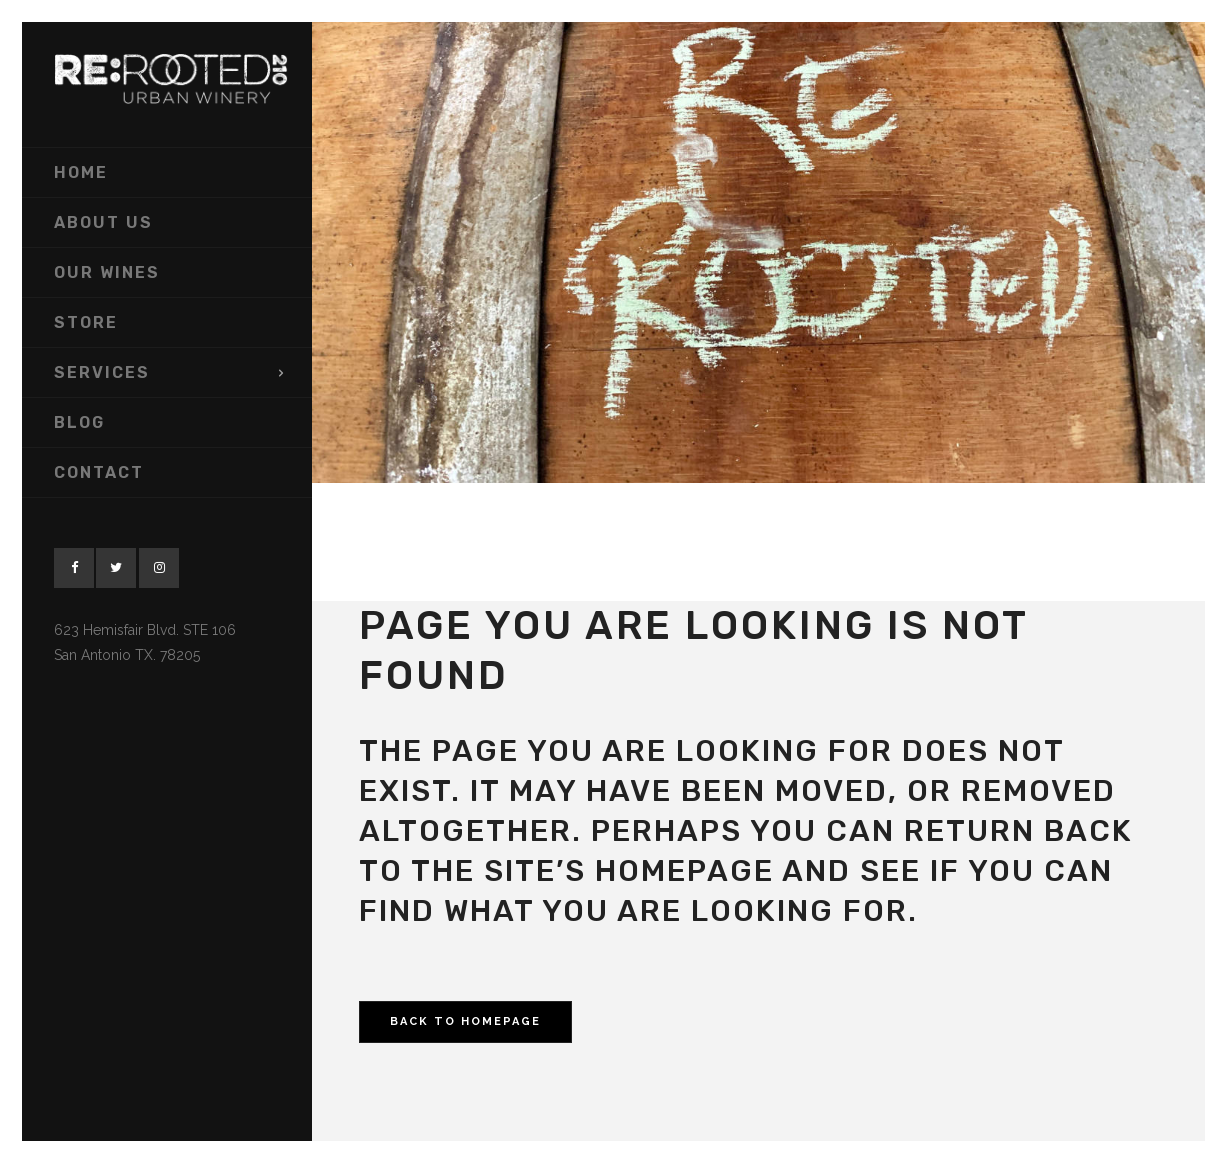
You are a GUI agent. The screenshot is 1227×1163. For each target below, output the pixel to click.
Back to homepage (465, 1021)
